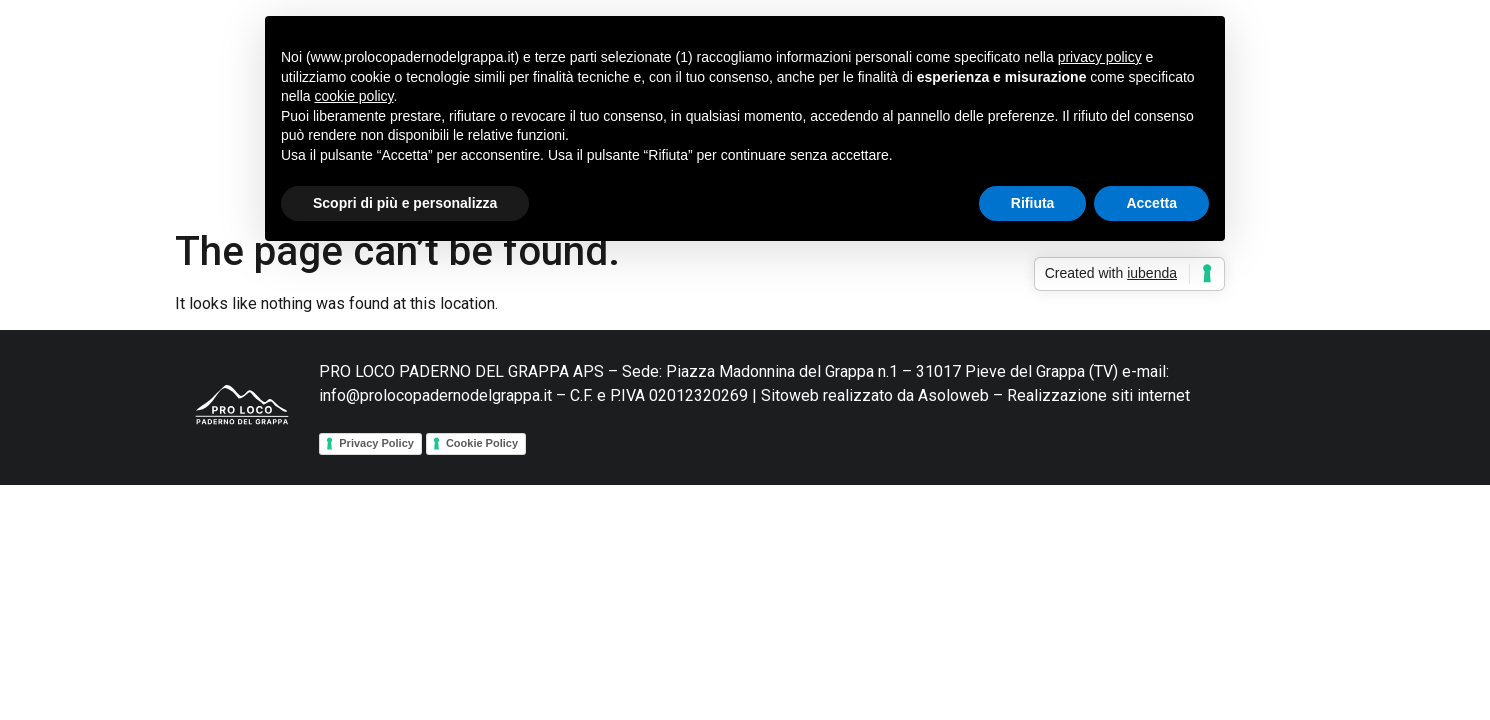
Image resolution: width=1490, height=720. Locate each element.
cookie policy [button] (353, 96)
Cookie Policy (482, 443)
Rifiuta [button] (1033, 203)
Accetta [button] (1151, 203)
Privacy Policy (376, 443)
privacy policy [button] (1100, 57)
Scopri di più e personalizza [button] (405, 203)
